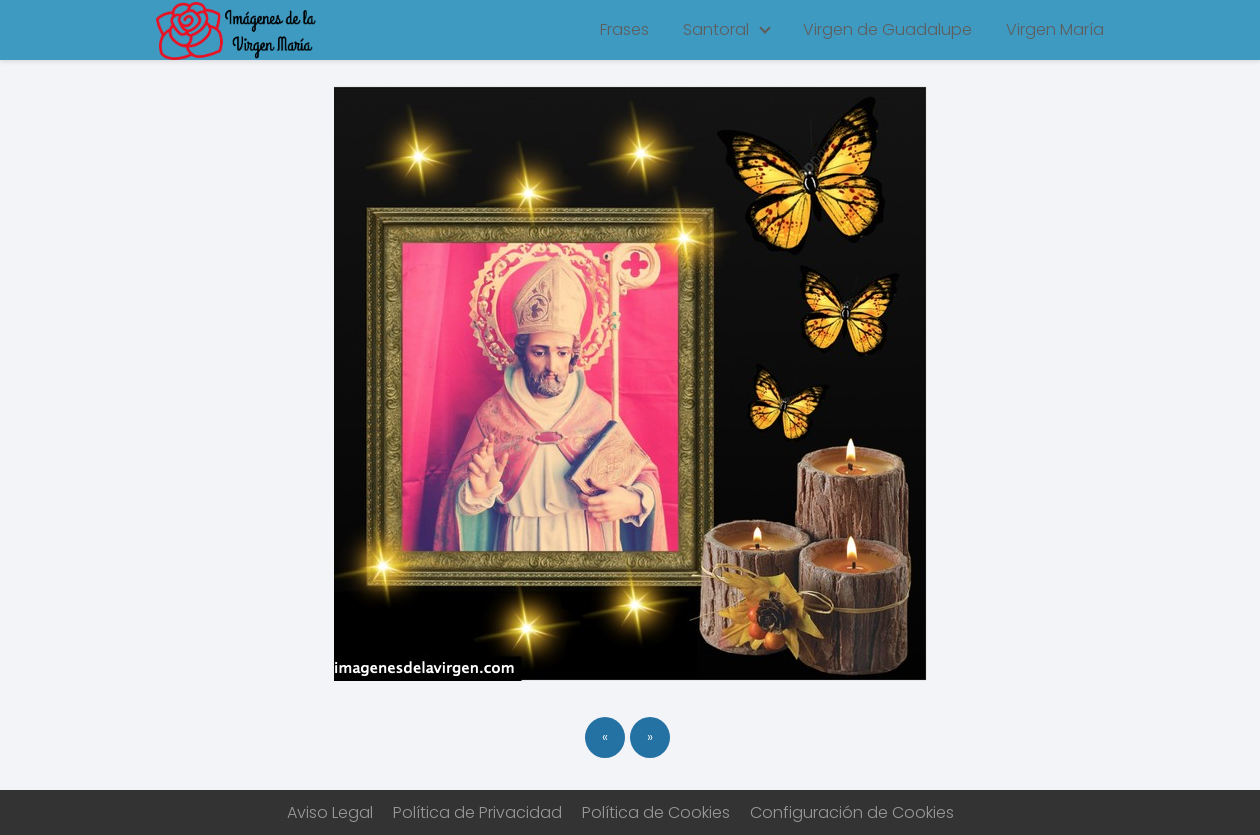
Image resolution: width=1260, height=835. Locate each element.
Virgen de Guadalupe (887, 29)
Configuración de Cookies (852, 812)
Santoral (716, 29)
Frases (624, 29)
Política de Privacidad (477, 812)
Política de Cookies (656, 812)
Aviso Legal (330, 812)
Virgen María (1055, 29)
